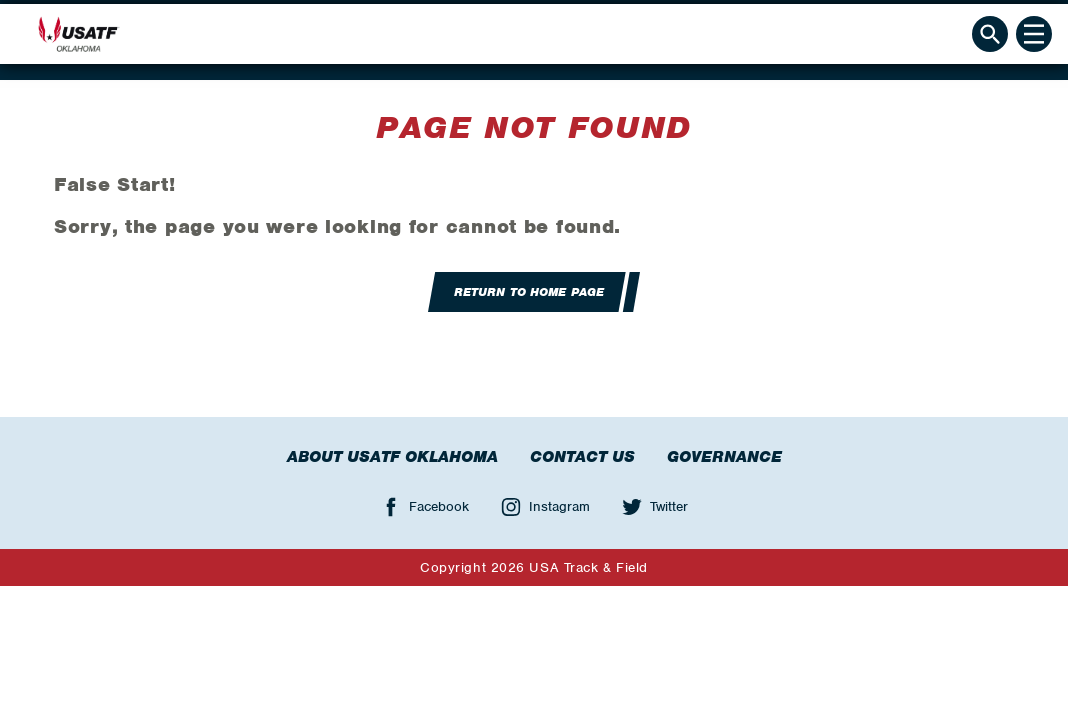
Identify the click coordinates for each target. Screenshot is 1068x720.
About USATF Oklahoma (392, 457)
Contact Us (582, 457)
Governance (724, 457)
